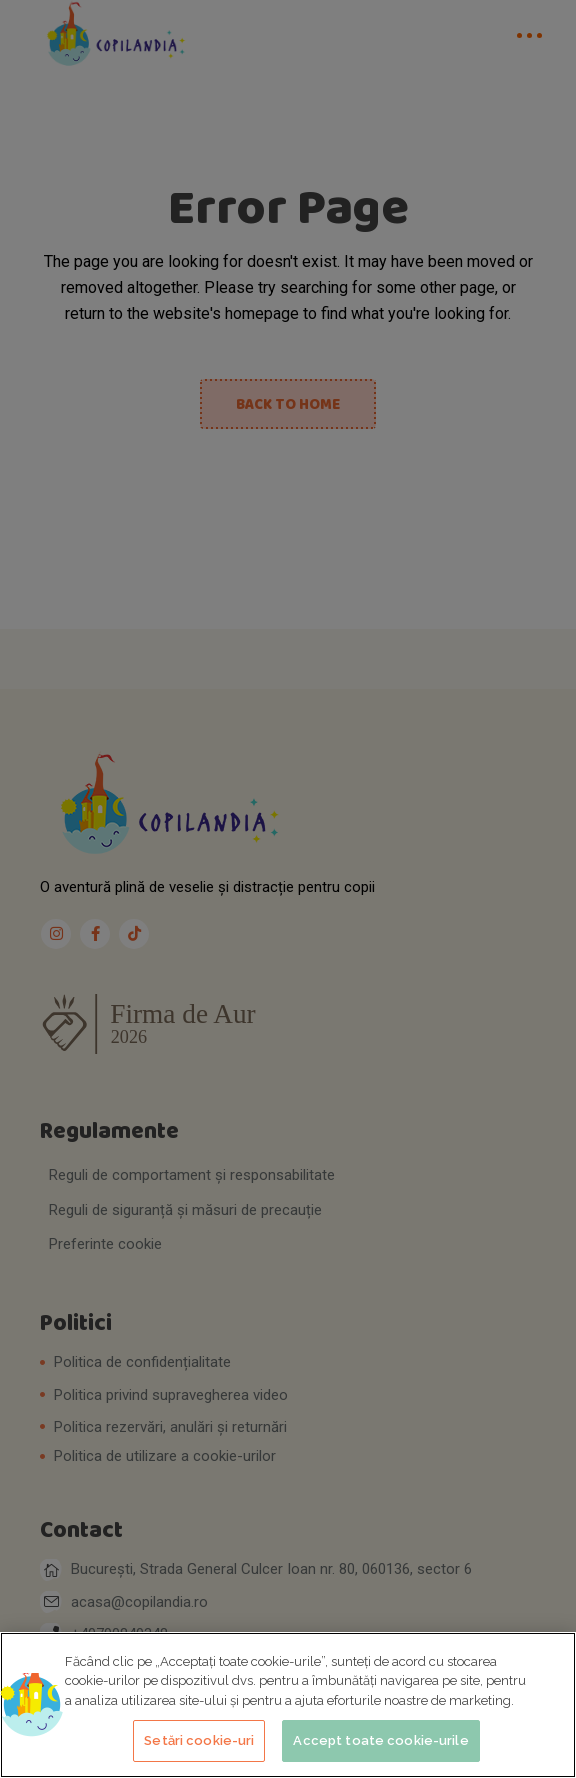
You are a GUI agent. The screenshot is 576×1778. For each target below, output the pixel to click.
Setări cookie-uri (199, 1740)
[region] (288, 1705)
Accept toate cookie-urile (380, 1740)
